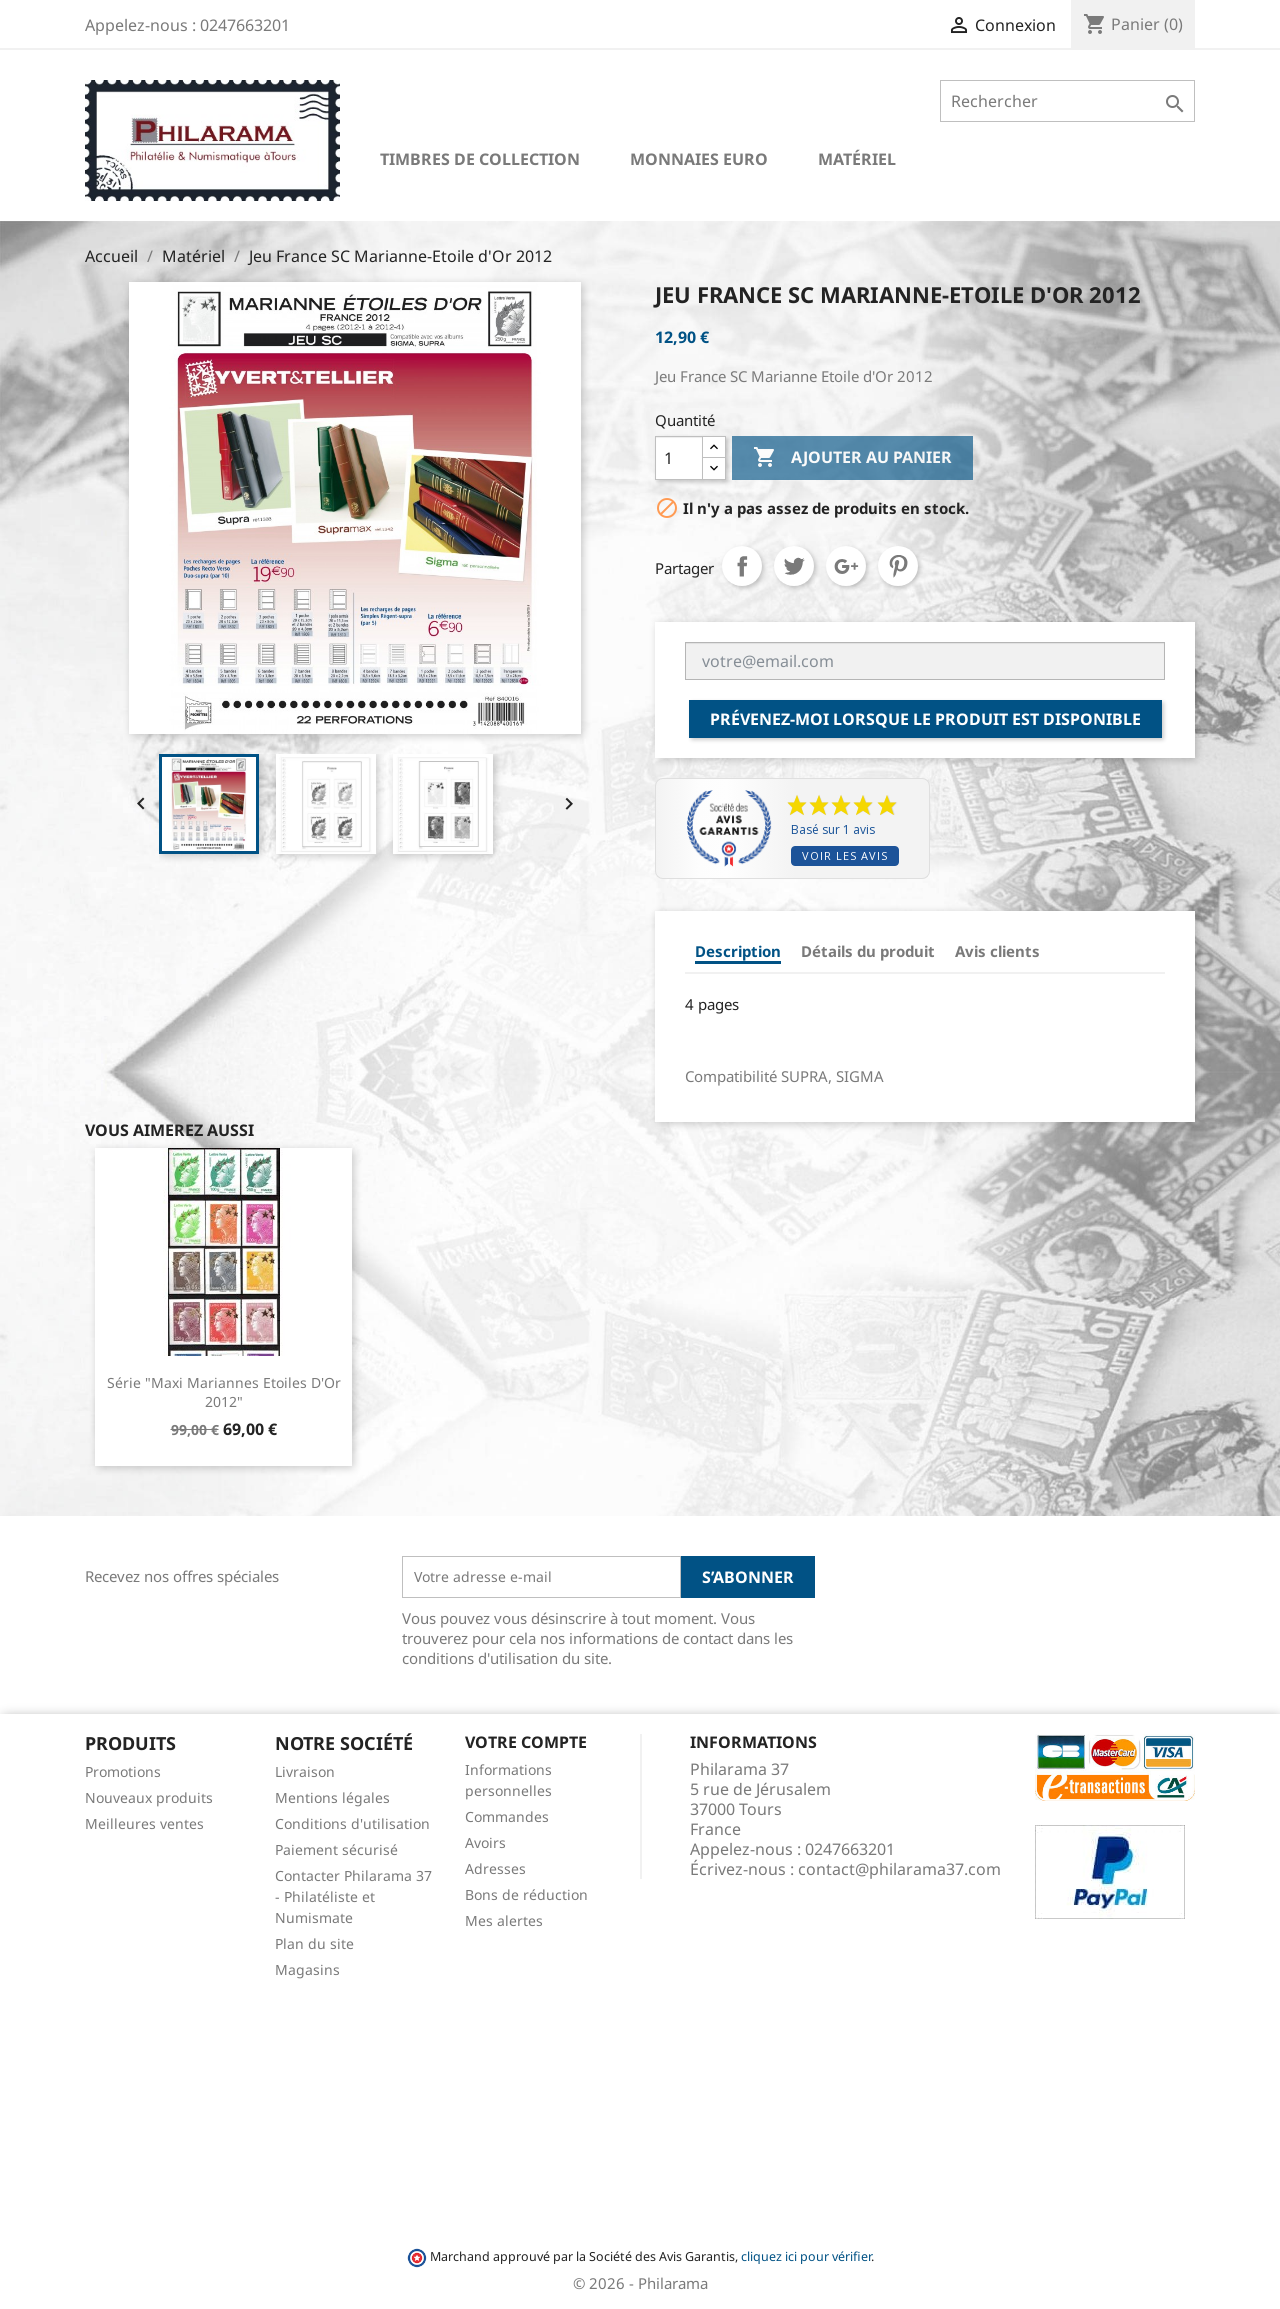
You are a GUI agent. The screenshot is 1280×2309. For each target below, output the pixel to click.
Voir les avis (845, 855)
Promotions (123, 1771)
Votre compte (526, 1742)
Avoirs (485, 1842)
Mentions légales (332, 1797)
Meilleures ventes (144, 1823)
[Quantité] (679, 458)
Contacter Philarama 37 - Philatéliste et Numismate (353, 1896)
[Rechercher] (1067, 101)
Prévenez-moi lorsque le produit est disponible (925, 719)
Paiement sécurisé (336, 1849)
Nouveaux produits (149, 1797)
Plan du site (314, 1943)
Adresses (495, 1868)
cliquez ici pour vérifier (806, 2256)
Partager (742, 566)
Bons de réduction (526, 1894)
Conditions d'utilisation (352, 1823)
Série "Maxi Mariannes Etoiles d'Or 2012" (224, 1392)
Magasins (307, 1969)
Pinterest (898, 566)
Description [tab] (738, 951)
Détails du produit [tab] (868, 951)
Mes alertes (504, 1920)
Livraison (305, 1771)
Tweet (794, 566)
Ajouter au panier (852, 458)
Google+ (846, 566)
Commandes (507, 1816)
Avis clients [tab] (997, 951)
